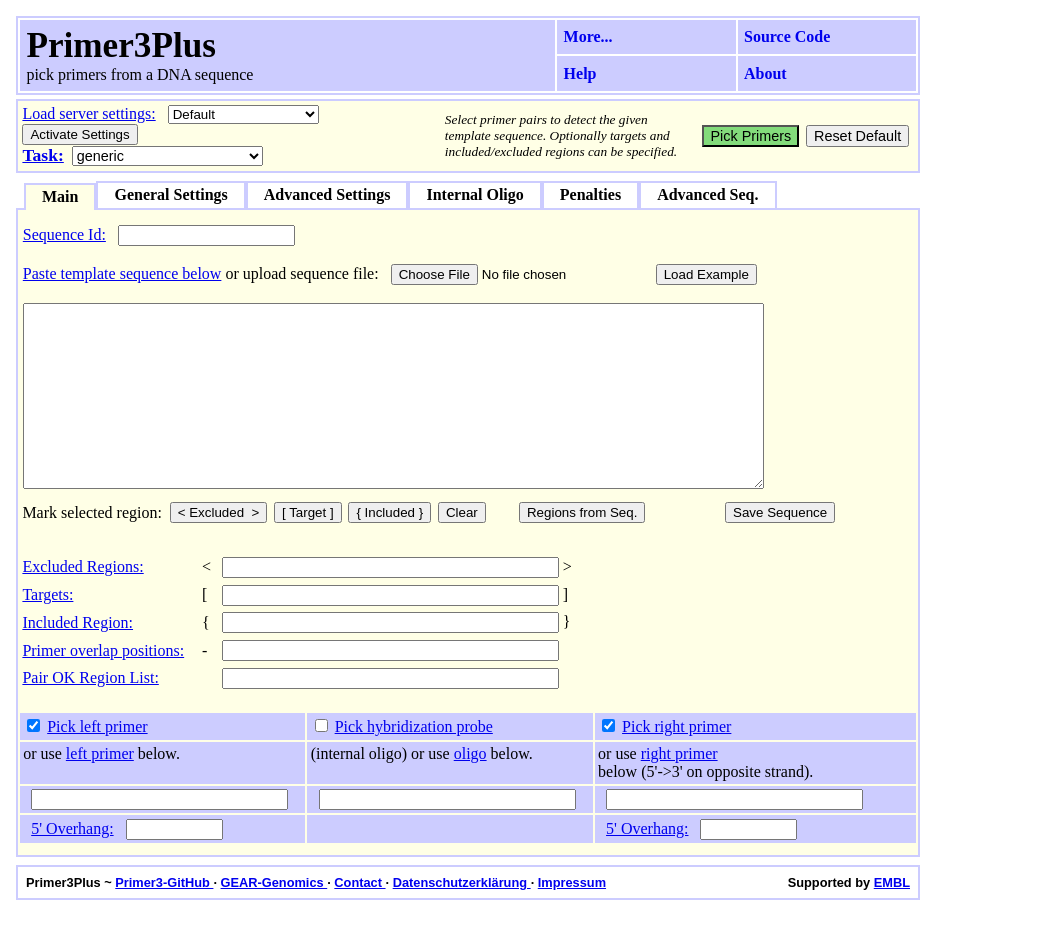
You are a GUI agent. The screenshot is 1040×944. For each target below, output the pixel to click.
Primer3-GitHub (164, 918)
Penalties (590, 194)
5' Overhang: (72, 864)
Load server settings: (88, 113)
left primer (100, 789)
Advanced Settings (327, 194)
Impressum (572, 918)
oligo (470, 789)
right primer (679, 789)
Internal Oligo (474, 194)
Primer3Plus (121, 45)
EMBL (892, 918)
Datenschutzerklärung (462, 918)
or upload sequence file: (301, 273)
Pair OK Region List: (90, 713)
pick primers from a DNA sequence (139, 74)
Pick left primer (97, 762)
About (765, 73)
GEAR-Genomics (274, 918)
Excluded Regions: (82, 602)
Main (60, 196)
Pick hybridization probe (414, 762)
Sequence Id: (64, 234)
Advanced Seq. (707, 194)
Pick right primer (676, 762)
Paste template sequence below (122, 273)
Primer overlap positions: (103, 686)
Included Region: (77, 658)
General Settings (170, 194)
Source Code (787, 36)
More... (588, 36)
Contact (359, 918)
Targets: (47, 630)
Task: (42, 155)
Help (580, 73)
